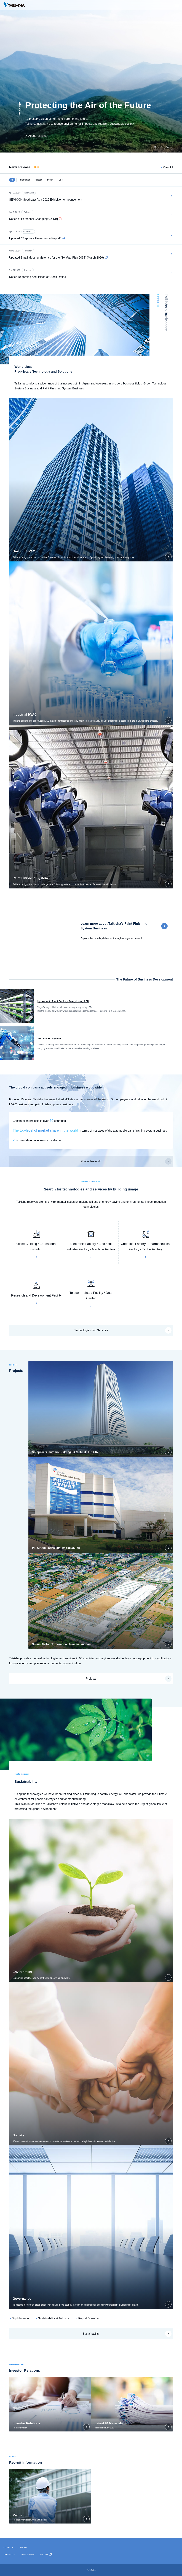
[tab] (12, 180)
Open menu (177, 5)
